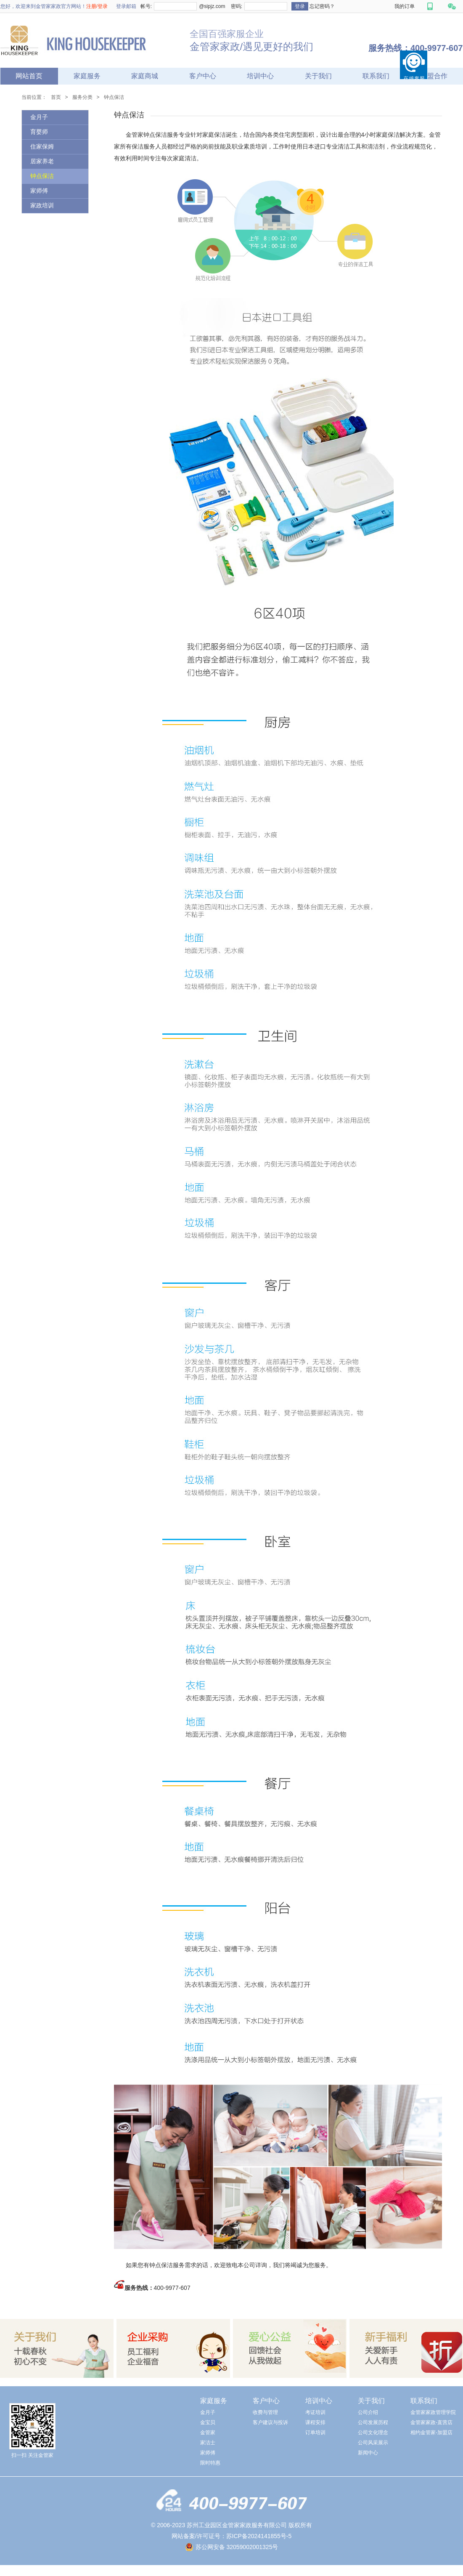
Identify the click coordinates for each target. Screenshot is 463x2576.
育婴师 (39, 132)
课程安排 (315, 2422)
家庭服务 (87, 76)
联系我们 (375, 76)
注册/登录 (97, 6)
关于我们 (318, 76)
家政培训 (42, 205)
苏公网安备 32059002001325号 (237, 2547)
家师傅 (39, 191)
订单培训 (315, 2432)
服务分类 (82, 97)
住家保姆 (42, 146)
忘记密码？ (322, 6)
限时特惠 (210, 2463)
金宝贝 (207, 2422)
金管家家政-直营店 (431, 2422)
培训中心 (260, 76)
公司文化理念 (373, 2432)
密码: (235, 6)
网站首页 (29, 76)
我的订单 (404, 6)
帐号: (146, 6)
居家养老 (42, 161)
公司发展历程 (373, 2422)
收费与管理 (265, 2412)
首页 (56, 97)
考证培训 (315, 2412)
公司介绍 (368, 2412)
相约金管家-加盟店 (431, 2432)
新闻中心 (368, 2453)
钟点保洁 (114, 97)
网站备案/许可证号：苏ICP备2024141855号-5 (232, 2536)
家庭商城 (144, 76)
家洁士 (207, 2443)
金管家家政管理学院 (433, 2412)
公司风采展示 (373, 2443)
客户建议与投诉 (270, 2422)
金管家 (207, 2432)
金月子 (39, 117)
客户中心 (202, 76)
